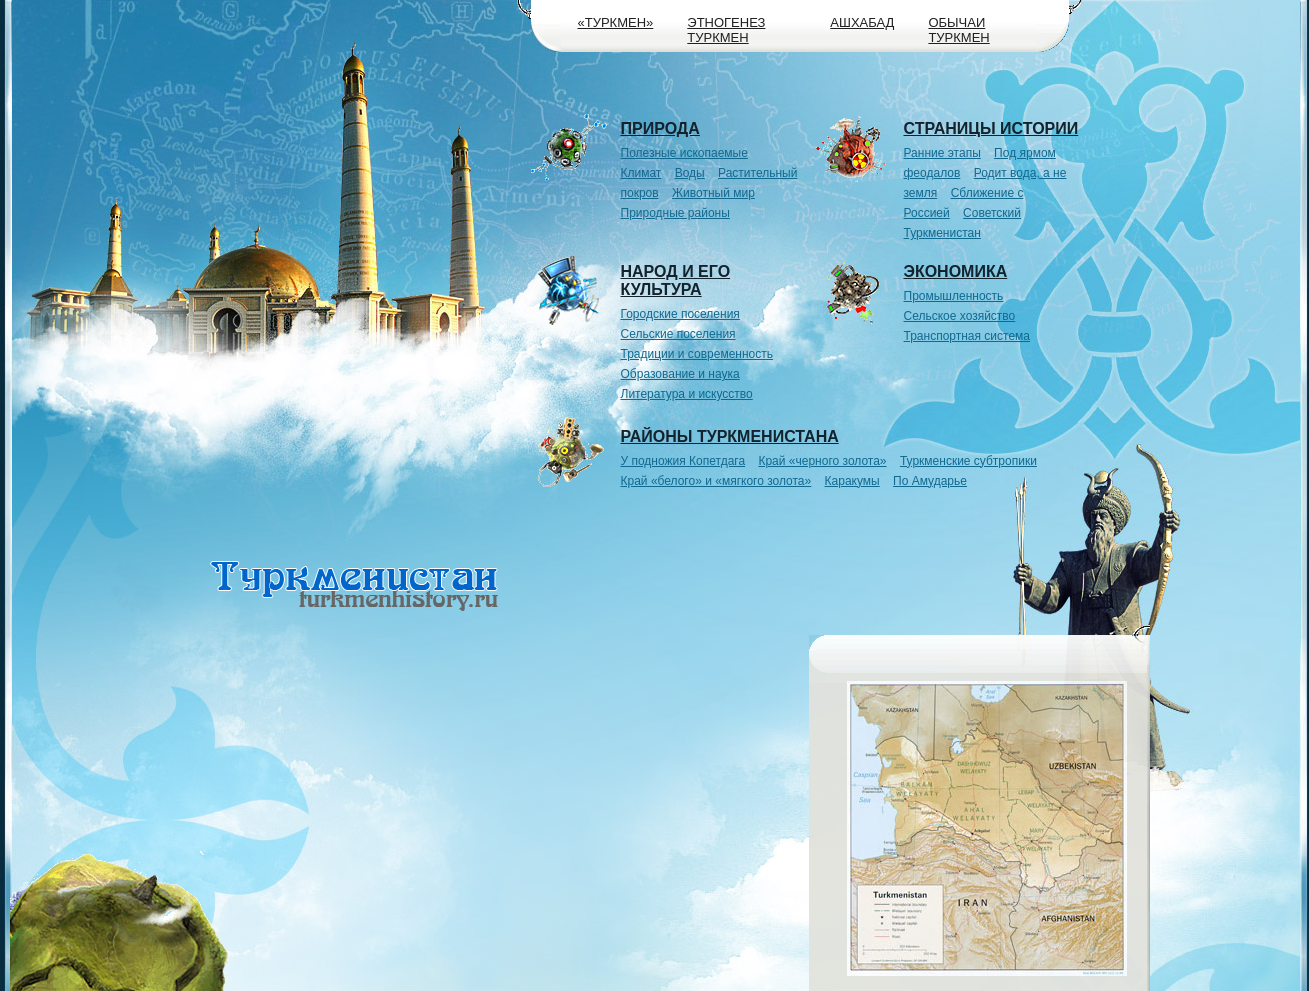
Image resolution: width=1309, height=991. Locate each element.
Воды (690, 173)
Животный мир (713, 193)
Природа (660, 128)
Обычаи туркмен (958, 30)
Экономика (956, 271)
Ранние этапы (942, 153)
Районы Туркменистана (730, 436)
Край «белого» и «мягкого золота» (716, 481)
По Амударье (930, 481)
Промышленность (954, 296)
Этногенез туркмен (726, 30)
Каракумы (852, 481)
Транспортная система (967, 336)
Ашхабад (862, 22)
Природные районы (675, 213)
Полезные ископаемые (684, 153)
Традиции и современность (697, 354)
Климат (641, 173)
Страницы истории (991, 128)
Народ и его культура (676, 280)
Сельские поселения (678, 334)
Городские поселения (680, 314)
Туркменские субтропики (968, 461)
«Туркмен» (616, 22)
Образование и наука (680, 374)
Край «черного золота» (822, 461)
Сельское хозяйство (960, 316)
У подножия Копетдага (683, 461)
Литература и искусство (687, 394)
